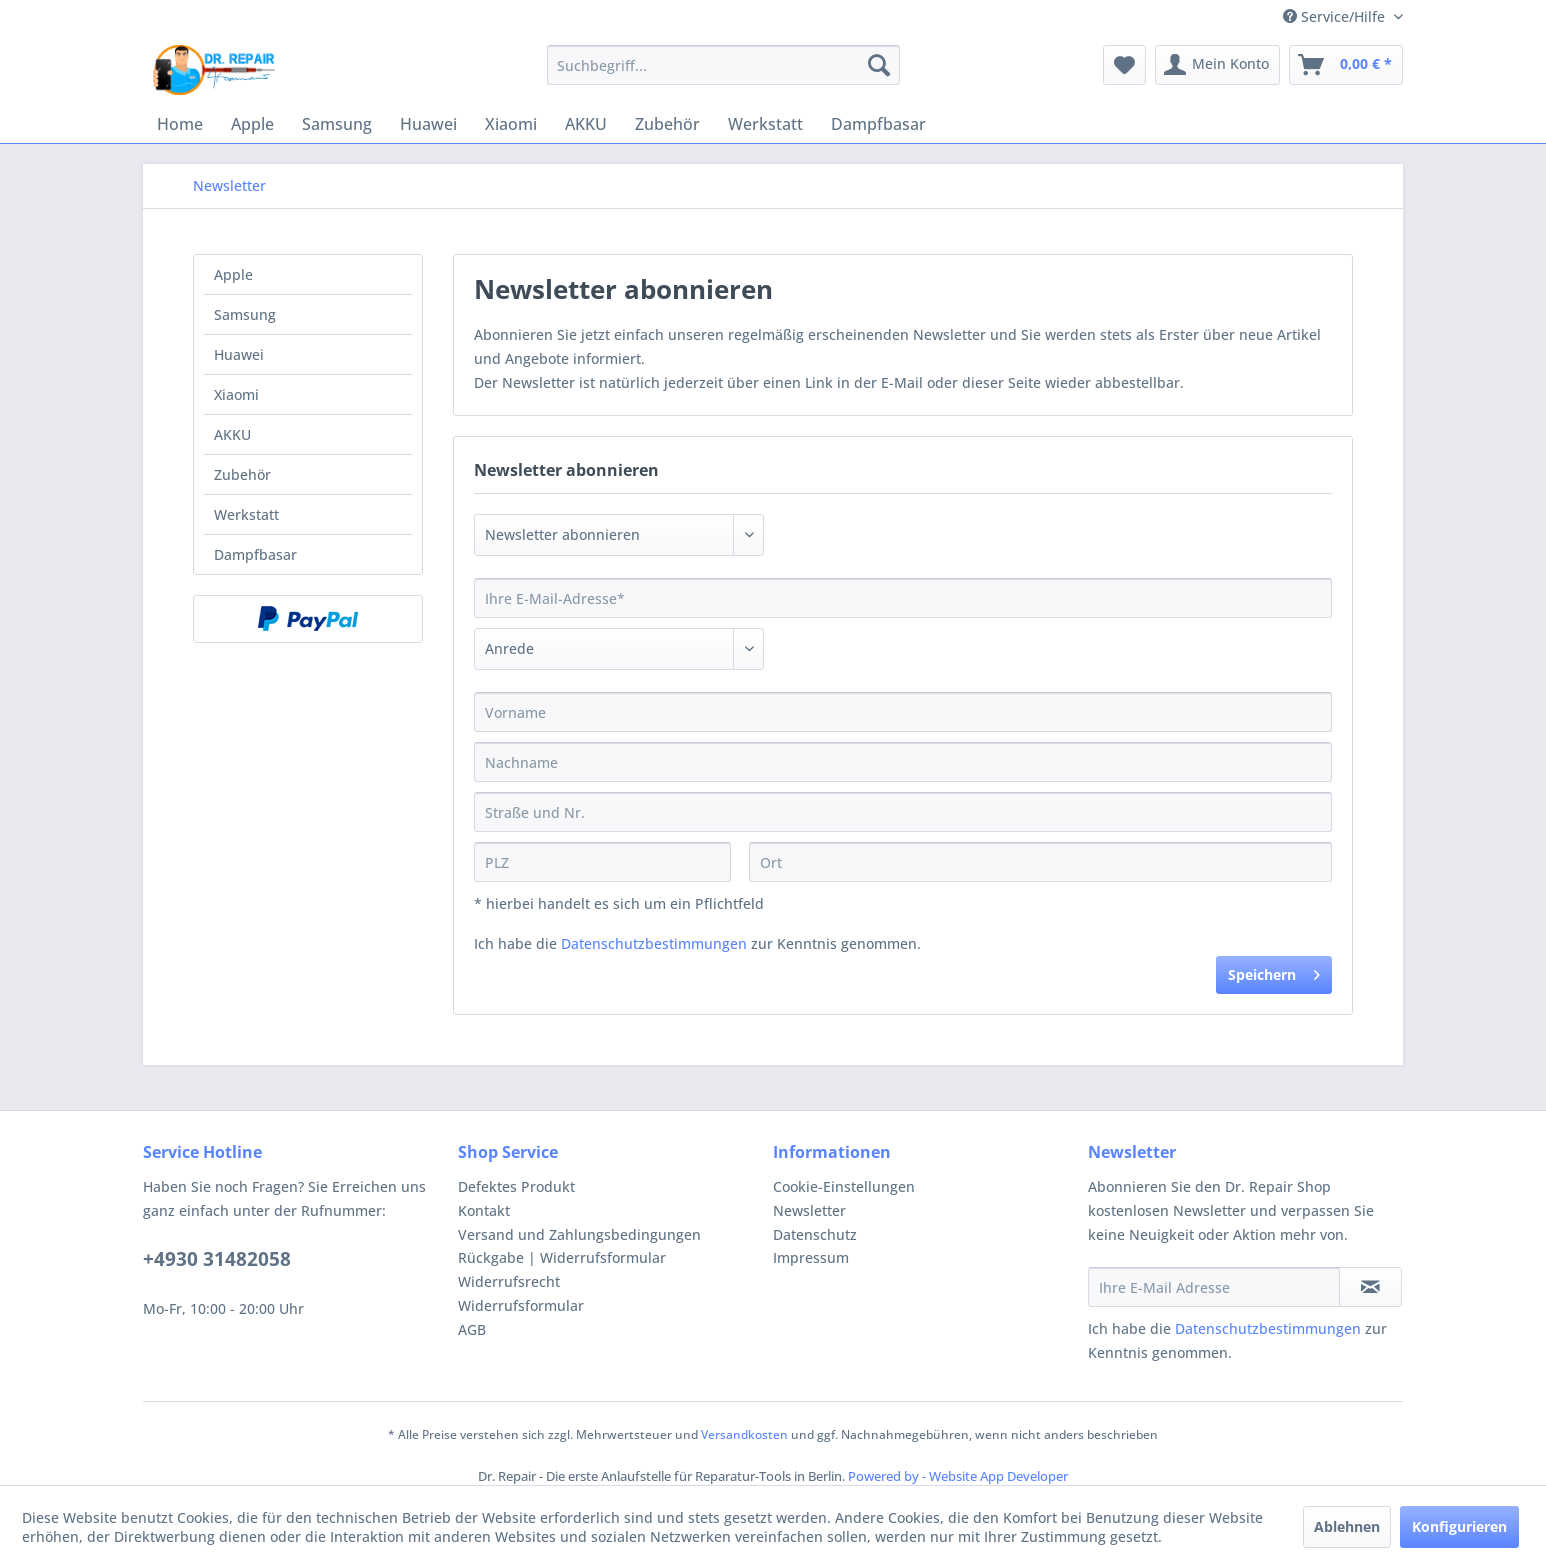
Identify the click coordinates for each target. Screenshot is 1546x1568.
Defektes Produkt (516, 1186)
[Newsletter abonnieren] (1370, 1287)
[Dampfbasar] (878, 124)
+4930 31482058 (217, 1259)
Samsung (245, 314)
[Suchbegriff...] (723, 65)
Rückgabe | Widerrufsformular (562, 1257)
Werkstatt (246, 514)
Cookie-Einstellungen (844, 1186)
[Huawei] (428, 124)
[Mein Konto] (1217, 65)
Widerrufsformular (521, 1305)
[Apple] (252, 124)
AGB (472, 1329)
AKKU (232, 434)
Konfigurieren (1459, 1526)
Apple (233, 274)
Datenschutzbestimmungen (654, 943)
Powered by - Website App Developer (958, 1476)
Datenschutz (815, 1234)
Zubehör (242, 474)
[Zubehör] (667, 124)
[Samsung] (337, 124)
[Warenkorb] (1346, 65)
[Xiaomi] (511, 124)
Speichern (1274, 971)
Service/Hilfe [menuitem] (1336, 16)
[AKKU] (586, 124)
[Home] (180, 124)
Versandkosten (744, 1434)
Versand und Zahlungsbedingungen (579, 1234)
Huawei (239, 354)
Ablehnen (1347, 1526)
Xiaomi (236, 394)
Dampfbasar (255, 554)
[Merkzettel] (1124, 65)
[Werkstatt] (765, 124)
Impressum (811, 1257)
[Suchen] (879, 65)
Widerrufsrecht (509, 1281)
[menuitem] (723, 65)
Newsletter (809, 1210)
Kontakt (484, 1210)
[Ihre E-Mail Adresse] (1214, 1287)
